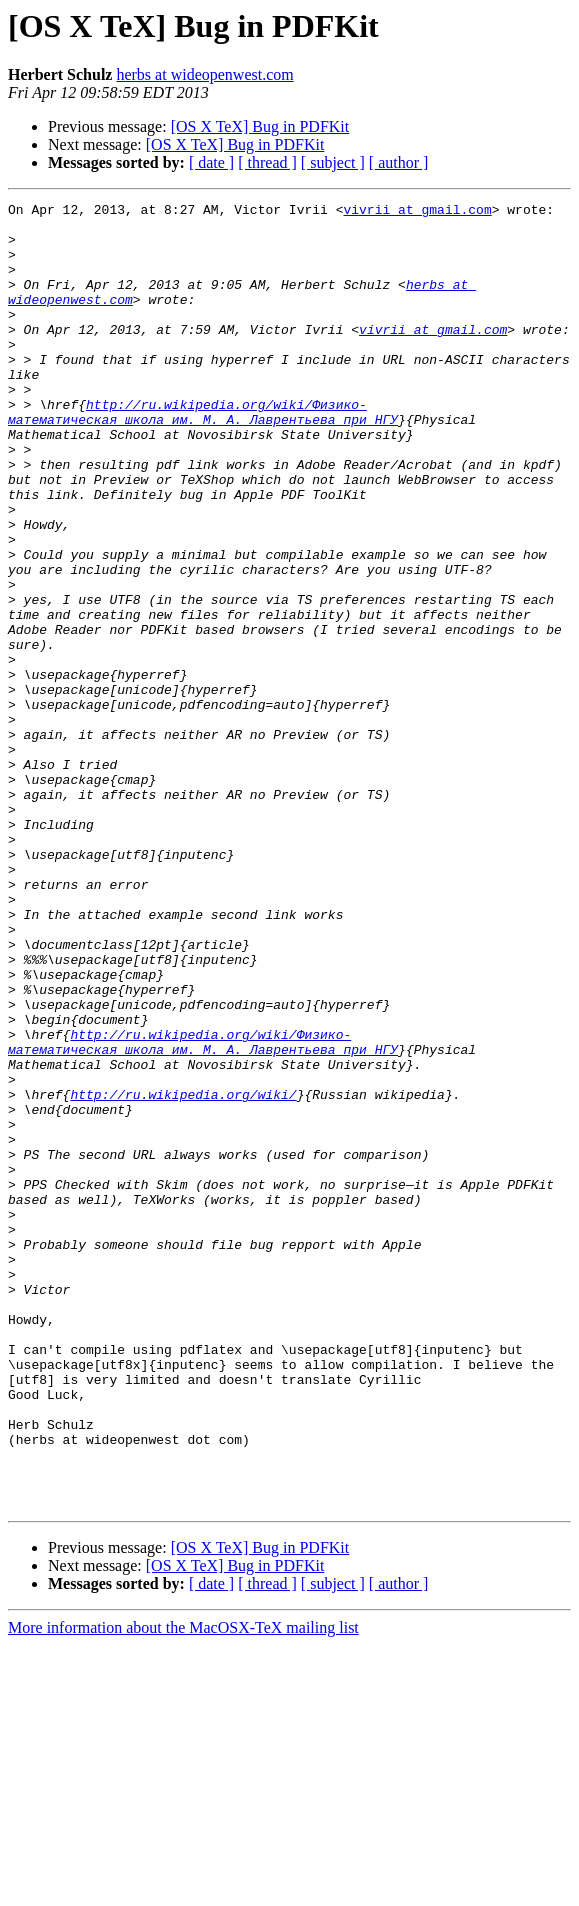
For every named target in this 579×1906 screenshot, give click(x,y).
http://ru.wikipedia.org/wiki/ (183, 1274)
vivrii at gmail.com (417, 212)
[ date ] (211, 162)
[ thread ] (267, 162)
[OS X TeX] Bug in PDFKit (260, 126)
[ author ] (399, 162)
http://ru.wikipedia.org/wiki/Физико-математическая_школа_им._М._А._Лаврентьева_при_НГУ (203, 455)
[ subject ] (333, 162)
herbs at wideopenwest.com (204, 74)
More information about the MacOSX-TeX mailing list (183, 1888)
